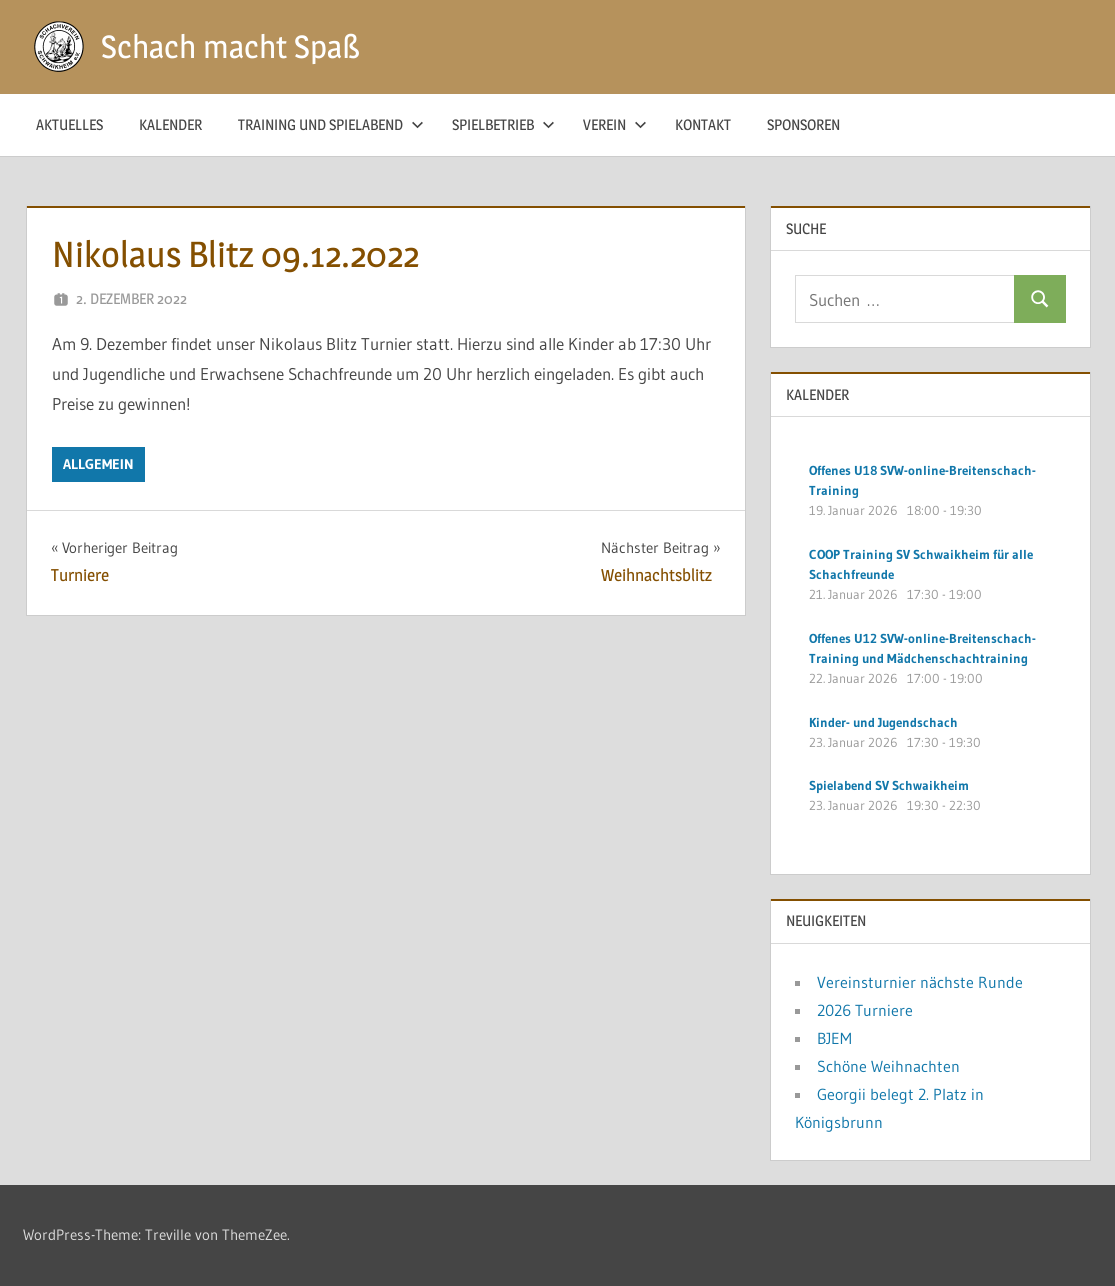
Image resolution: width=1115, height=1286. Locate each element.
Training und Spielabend (331, 124)
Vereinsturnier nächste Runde (920, 982)
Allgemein (98, 464)
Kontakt (703, 124)
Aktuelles (69, 124)
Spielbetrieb (503, 124)
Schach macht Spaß (230, 46)
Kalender (170, 124)
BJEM (834, 1038)
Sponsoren (803, 124)
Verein (615, 124)
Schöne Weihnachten (888, 1066)
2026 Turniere (865, 1010)
